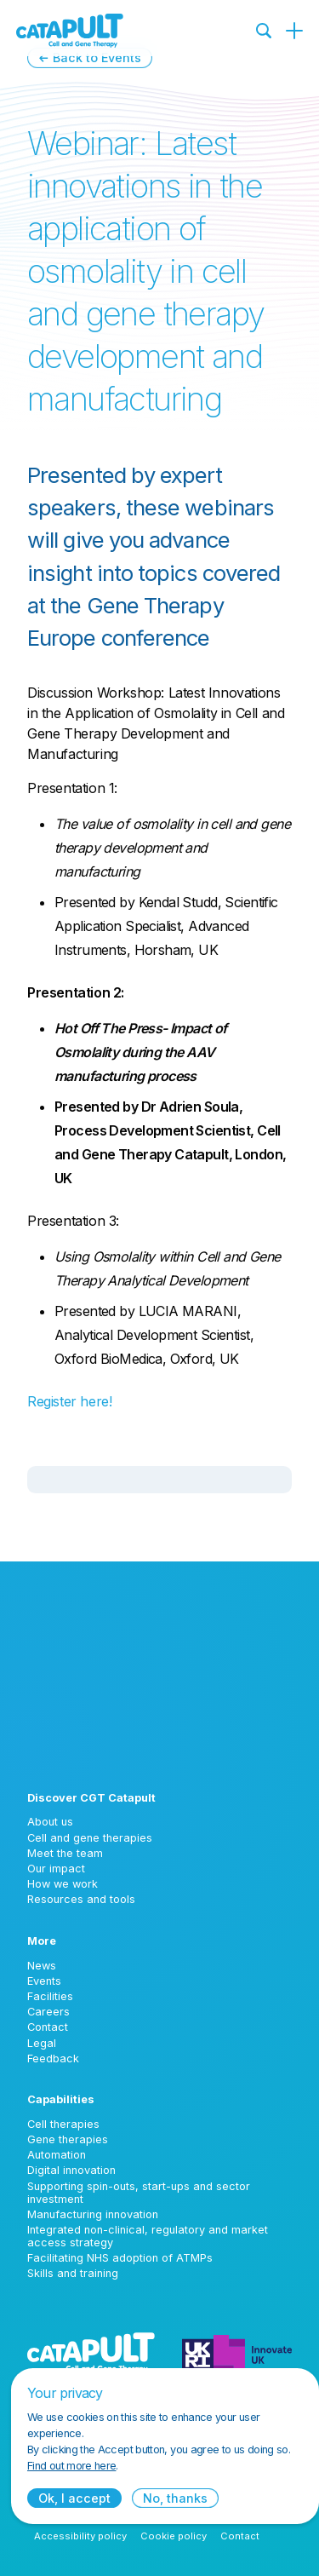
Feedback (53, 2058)
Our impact (56, 1868)
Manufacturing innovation (92, 2214)
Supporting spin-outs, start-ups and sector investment (138, 2192)
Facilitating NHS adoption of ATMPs (120, 2257)
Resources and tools (81, 1899)
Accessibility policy (80, 2536)
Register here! (69, 1401)
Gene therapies (67, 2139)
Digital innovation (71, 2170)
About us (50, 1821)
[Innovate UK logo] (237, 2352)
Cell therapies (63, 2124)
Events (44, 1981)
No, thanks (175, 2498)
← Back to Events (89, 57)
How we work (62, 1883)
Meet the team (65, 1853)
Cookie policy (173, 2536)
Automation (56, 2154)
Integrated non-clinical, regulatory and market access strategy (147, 2236)
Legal (41, 2043)
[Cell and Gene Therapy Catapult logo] (69, 31)
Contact (47, 2027)
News (41, 1965)
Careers (48, 2011)
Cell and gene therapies (89, 1837)
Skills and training (72, 2273)
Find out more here (71, 2465)
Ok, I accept (74, 2498)
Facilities (50, 1996)
